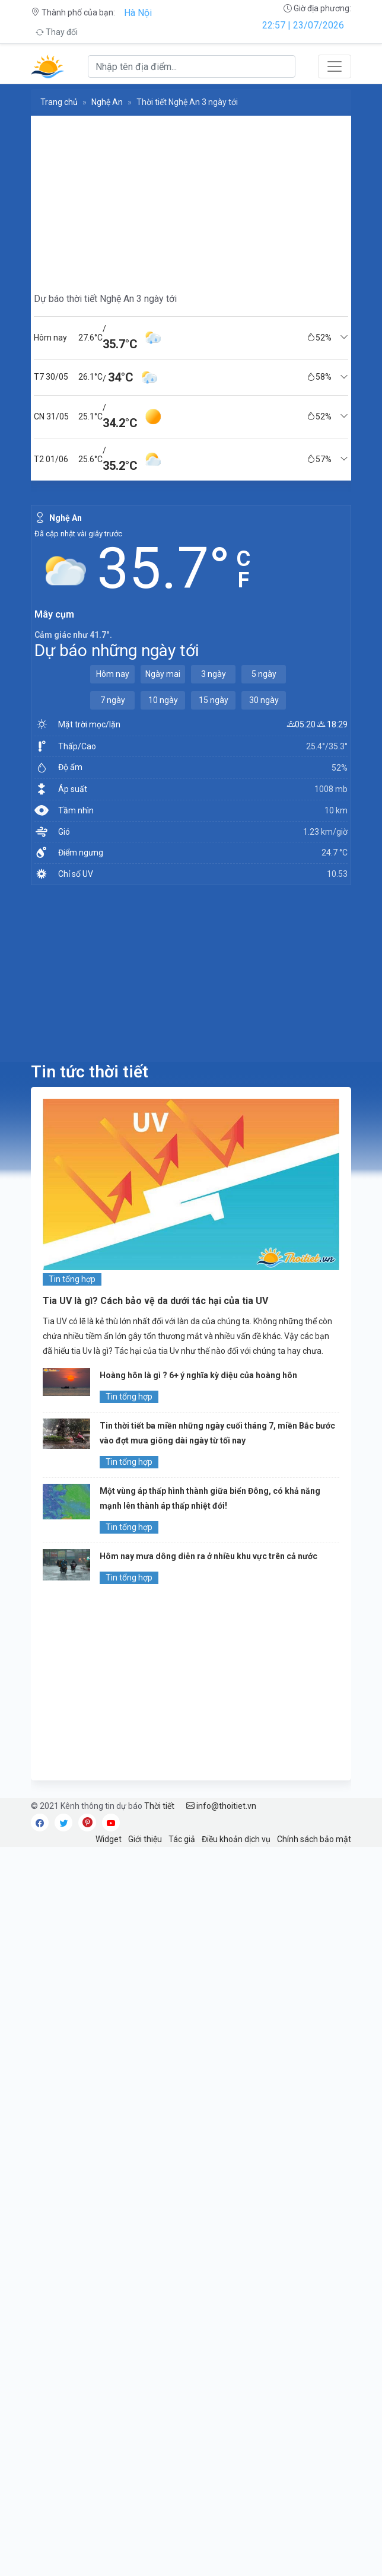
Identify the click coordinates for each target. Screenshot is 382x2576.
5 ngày (264, 674)
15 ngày (213, 700)
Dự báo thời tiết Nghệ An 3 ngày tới (105, 298)
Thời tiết (159, 1806)
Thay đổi (57, 32)
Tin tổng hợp (72, 1279)
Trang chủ (59, 102)
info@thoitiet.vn (221, 1806)
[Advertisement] (191, 199)
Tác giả (181, 1839)
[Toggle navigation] (334, 66)
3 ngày (213, 674)
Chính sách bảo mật (314, 1839)
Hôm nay (112, 674)
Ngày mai (162, 674)
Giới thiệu (145, 1839)
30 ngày (264, 700)
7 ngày (112, 700)
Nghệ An (107, 102)
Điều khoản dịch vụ (236, 1839)
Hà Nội (138, 12)
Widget (108, 1839)
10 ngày (163, 700)
